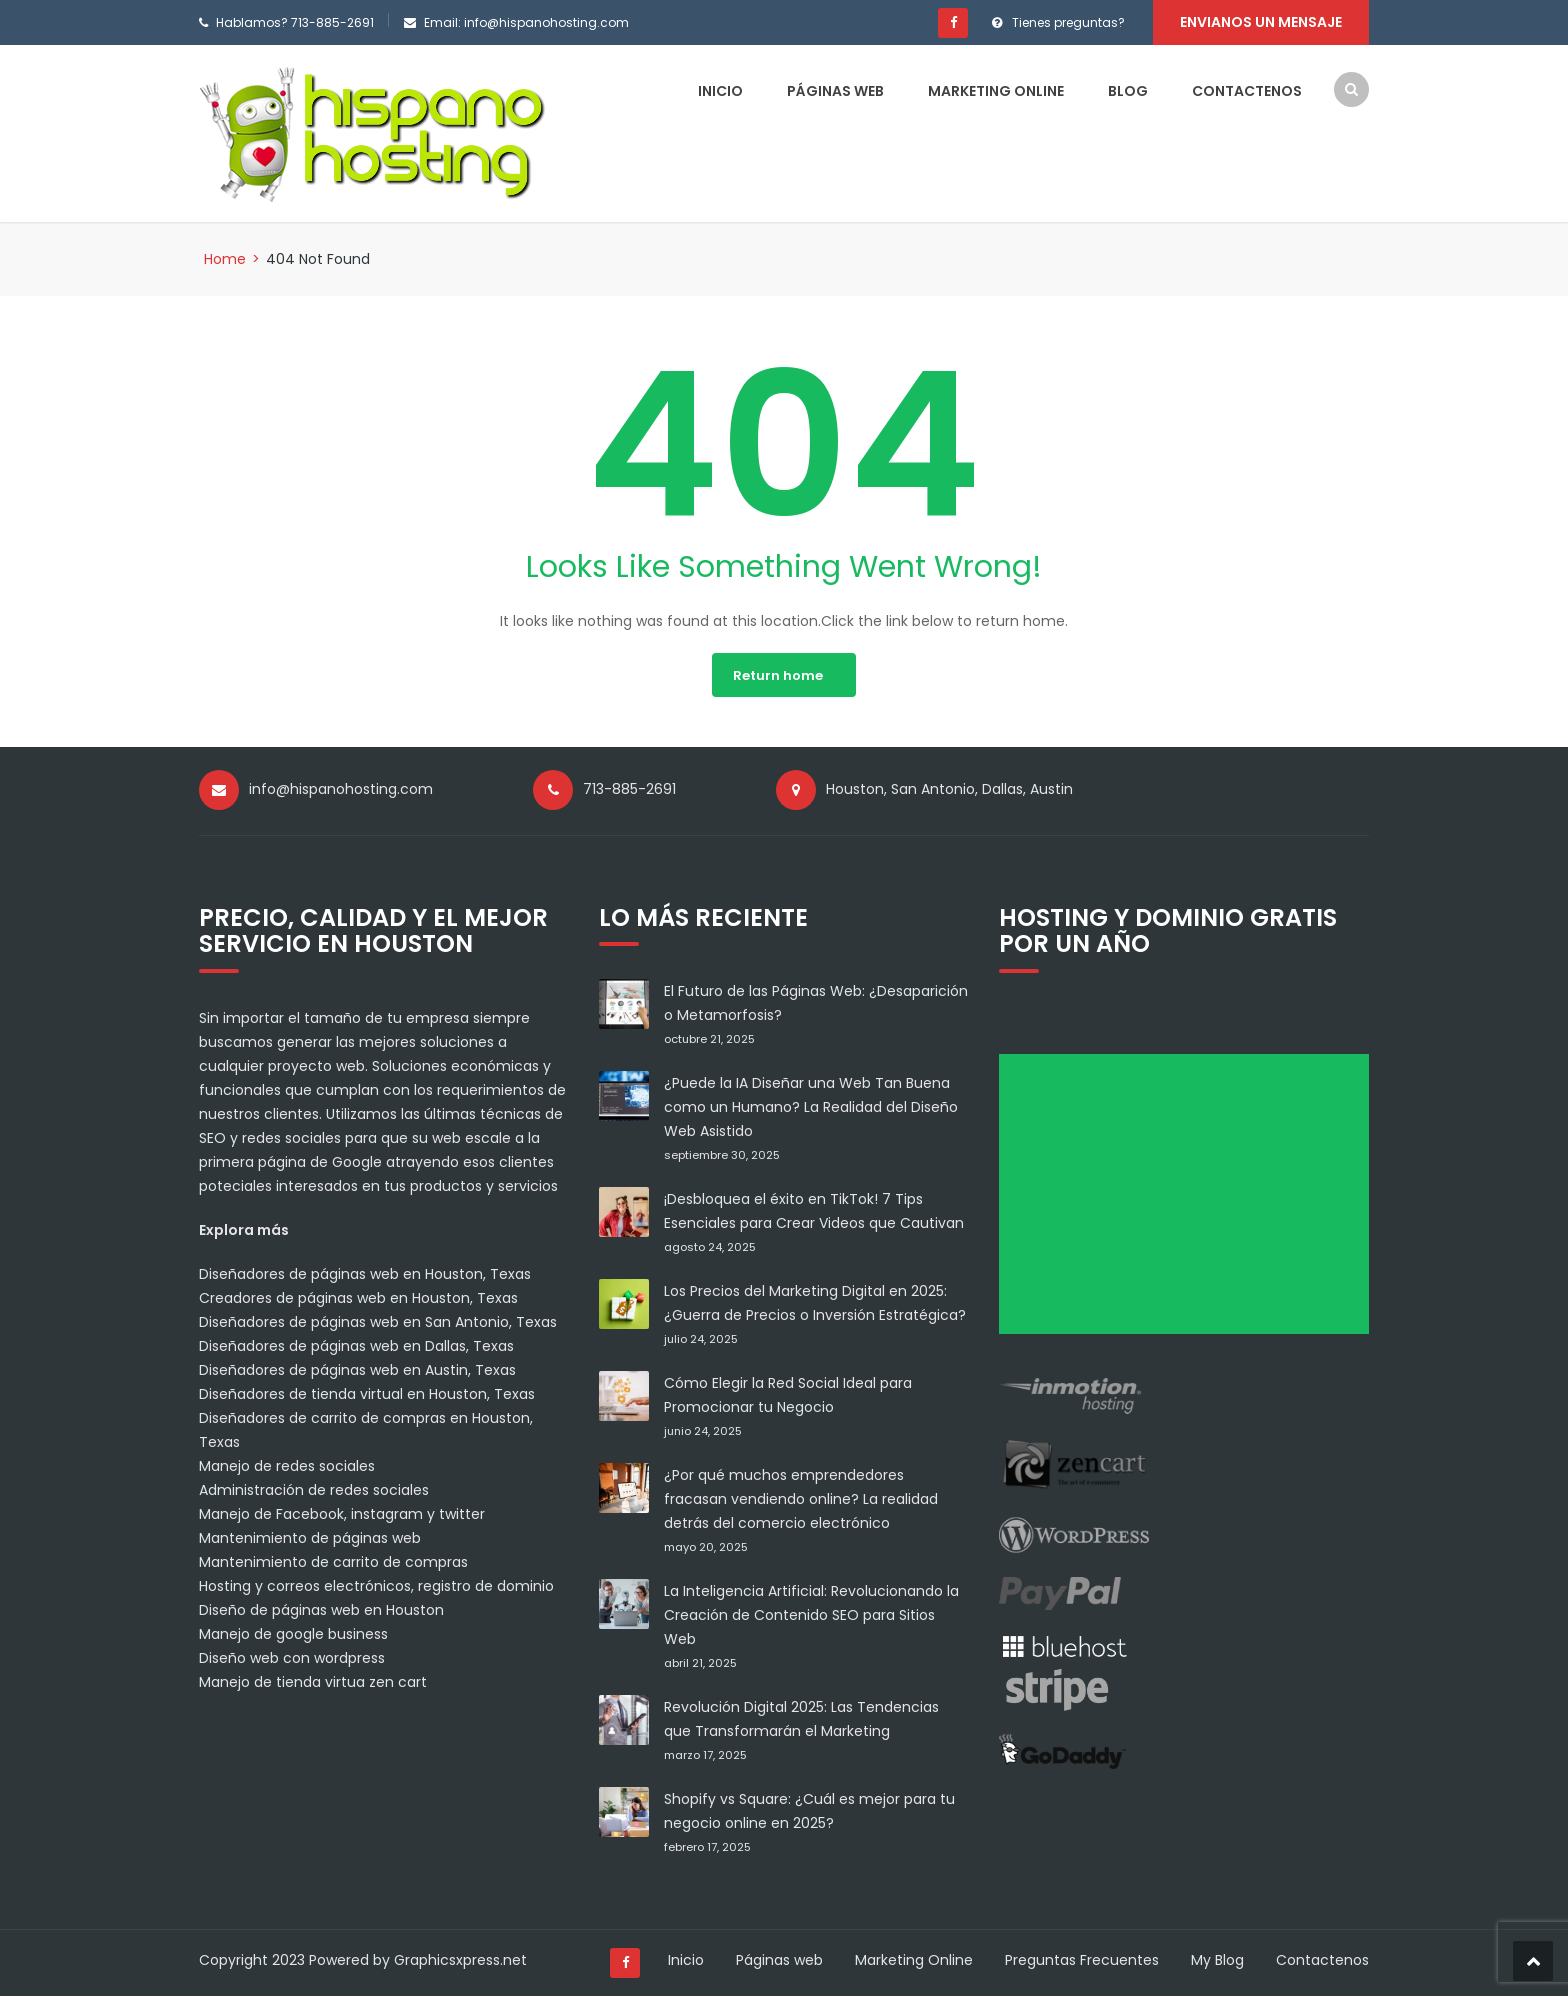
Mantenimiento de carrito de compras (333, 1562)
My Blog (1217, 1960)
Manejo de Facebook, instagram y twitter (342, 1514)
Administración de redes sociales (314, 1490)
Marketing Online (996, 91)
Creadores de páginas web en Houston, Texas (358, 1298)
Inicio (720, 91)
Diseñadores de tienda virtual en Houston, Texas (367, 1394)
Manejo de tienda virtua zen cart (313, 1682)
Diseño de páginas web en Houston (321, 1610)
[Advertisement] (1191, 1201)
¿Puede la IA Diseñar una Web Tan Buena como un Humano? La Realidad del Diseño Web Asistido (811, 1107)
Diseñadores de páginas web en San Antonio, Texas (378, 1322)
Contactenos (1247, 91)
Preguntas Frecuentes (1082, 1960)
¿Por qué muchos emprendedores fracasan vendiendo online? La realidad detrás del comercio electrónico (801, 1499)
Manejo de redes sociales (287, 1466)
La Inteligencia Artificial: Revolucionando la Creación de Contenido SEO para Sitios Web (811, 1615)
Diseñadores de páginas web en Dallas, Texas (356, 1346)
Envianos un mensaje (1261, 22)
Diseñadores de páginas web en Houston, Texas (365, 1274)
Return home (778, 675)
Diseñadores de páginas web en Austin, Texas (357, 1370)
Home (225, 259)
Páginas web (835, 91)
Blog (1128, 91)
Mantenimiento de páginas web (310, 1538)
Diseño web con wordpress (292, 1658)
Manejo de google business (293, 1634)
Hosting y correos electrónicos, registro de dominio (376, 1586)
